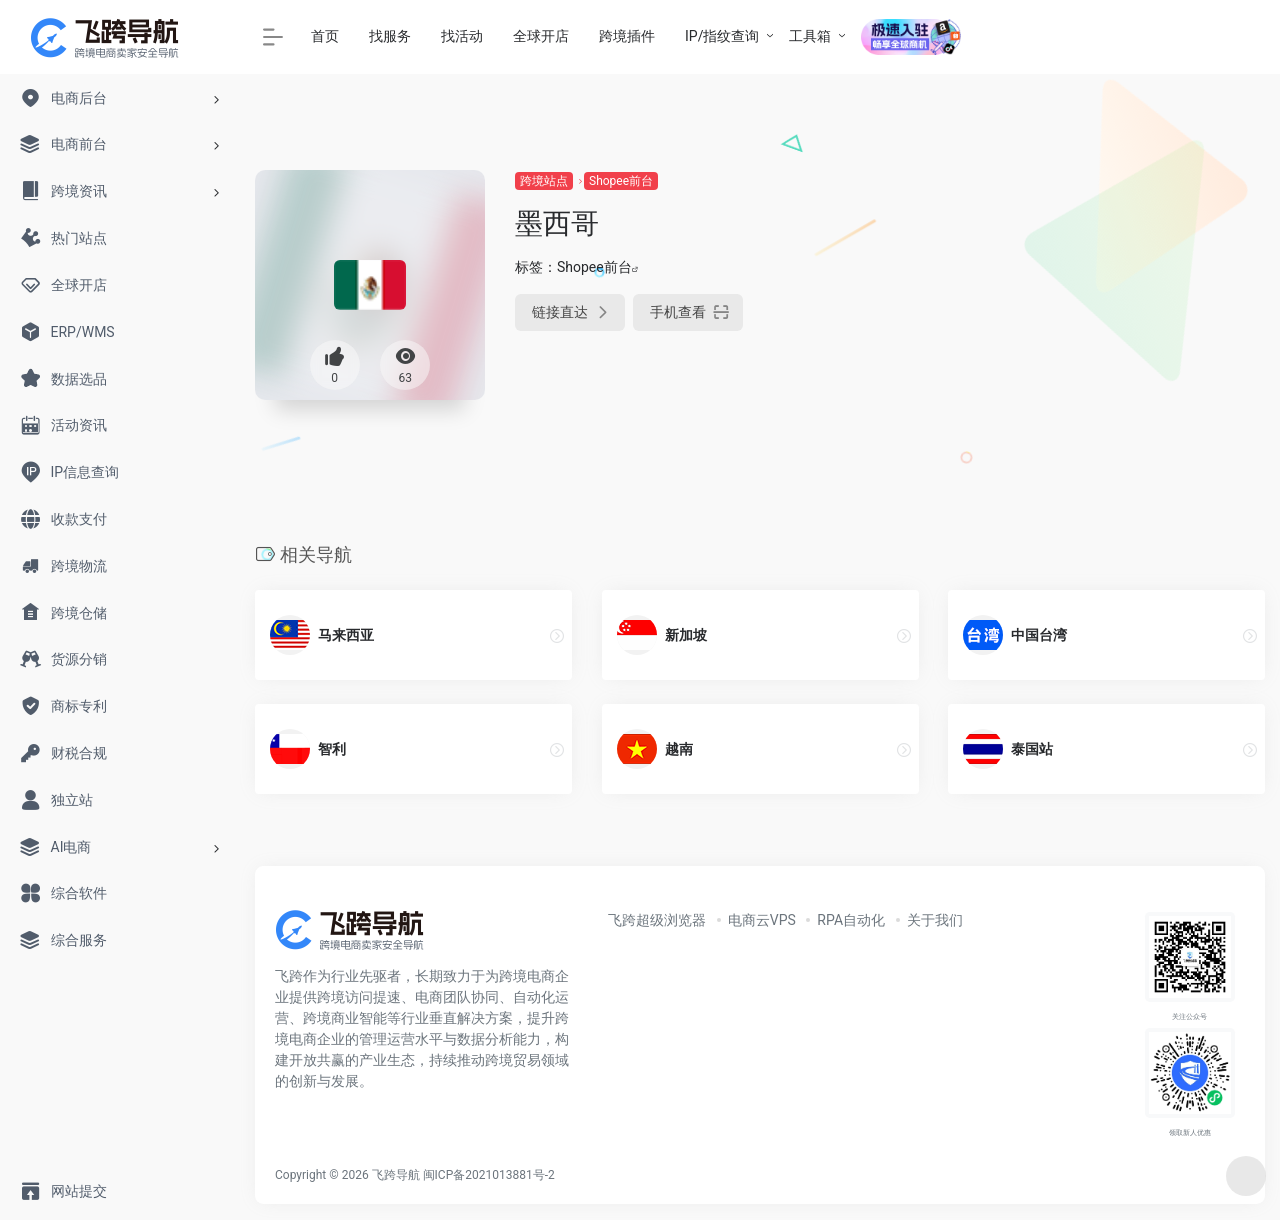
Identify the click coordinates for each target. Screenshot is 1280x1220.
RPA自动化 (851, 920)
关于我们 (935, 920)
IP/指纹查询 (722, 36)
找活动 (462, 36)
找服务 (390, 36)
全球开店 (541, 36)
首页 (325, 36)
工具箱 (810, 36)
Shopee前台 (621, 181)
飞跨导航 (396, 1175)
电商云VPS (762, 920)
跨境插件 (627, 36)
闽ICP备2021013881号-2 (489, 1175)
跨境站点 (544, 181)
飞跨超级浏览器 (657, 920)
